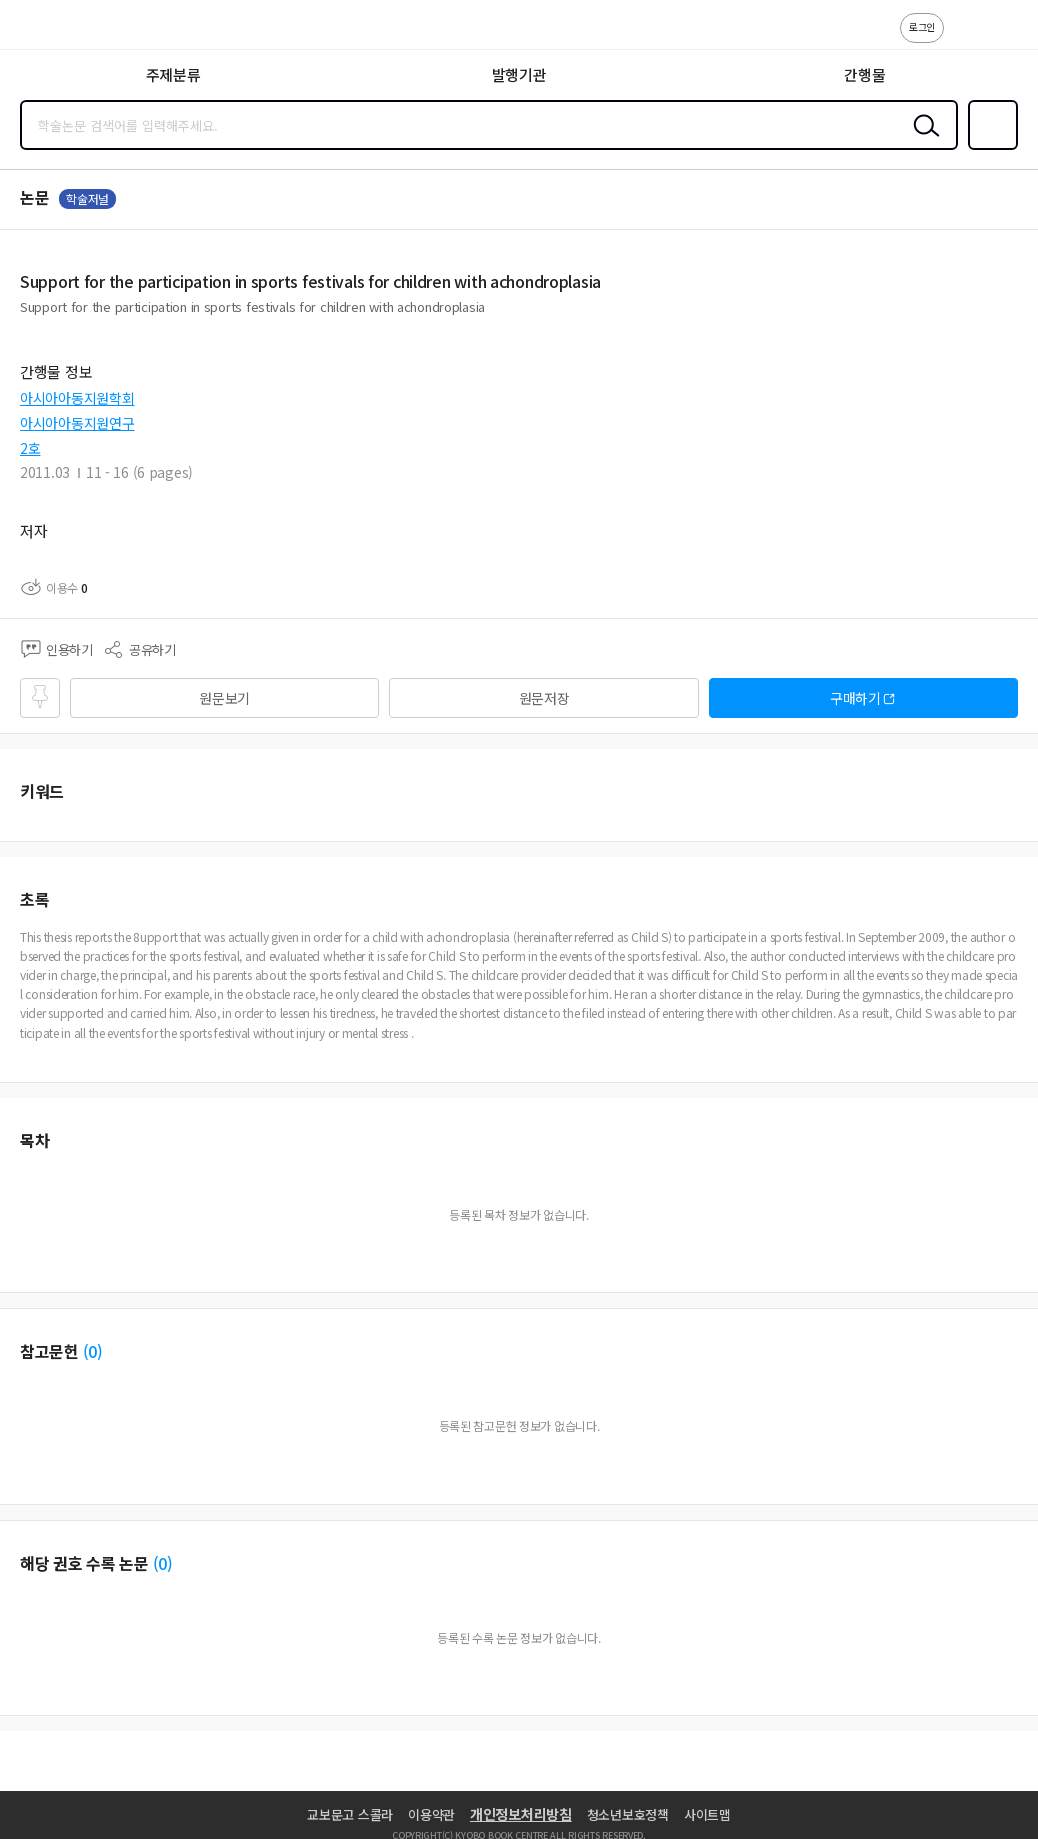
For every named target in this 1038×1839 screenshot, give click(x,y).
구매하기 (855, 698)
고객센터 (965, 38)
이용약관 (431, 1814)
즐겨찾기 (989, 148)
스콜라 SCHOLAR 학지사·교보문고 (60, 31)
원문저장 (544, 698)
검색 (922, 141)
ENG (1007, 38)
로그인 (922, 26)
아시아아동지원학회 (77, 398)
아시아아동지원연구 (77, 423)
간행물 (864, 74)
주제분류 (173, 74)
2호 (30, 448)
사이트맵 (707, 1814)
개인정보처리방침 (521, 1814)
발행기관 (519, 74)
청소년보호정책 (628, 1814)
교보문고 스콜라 (350, 1814)
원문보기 (224, 698)
